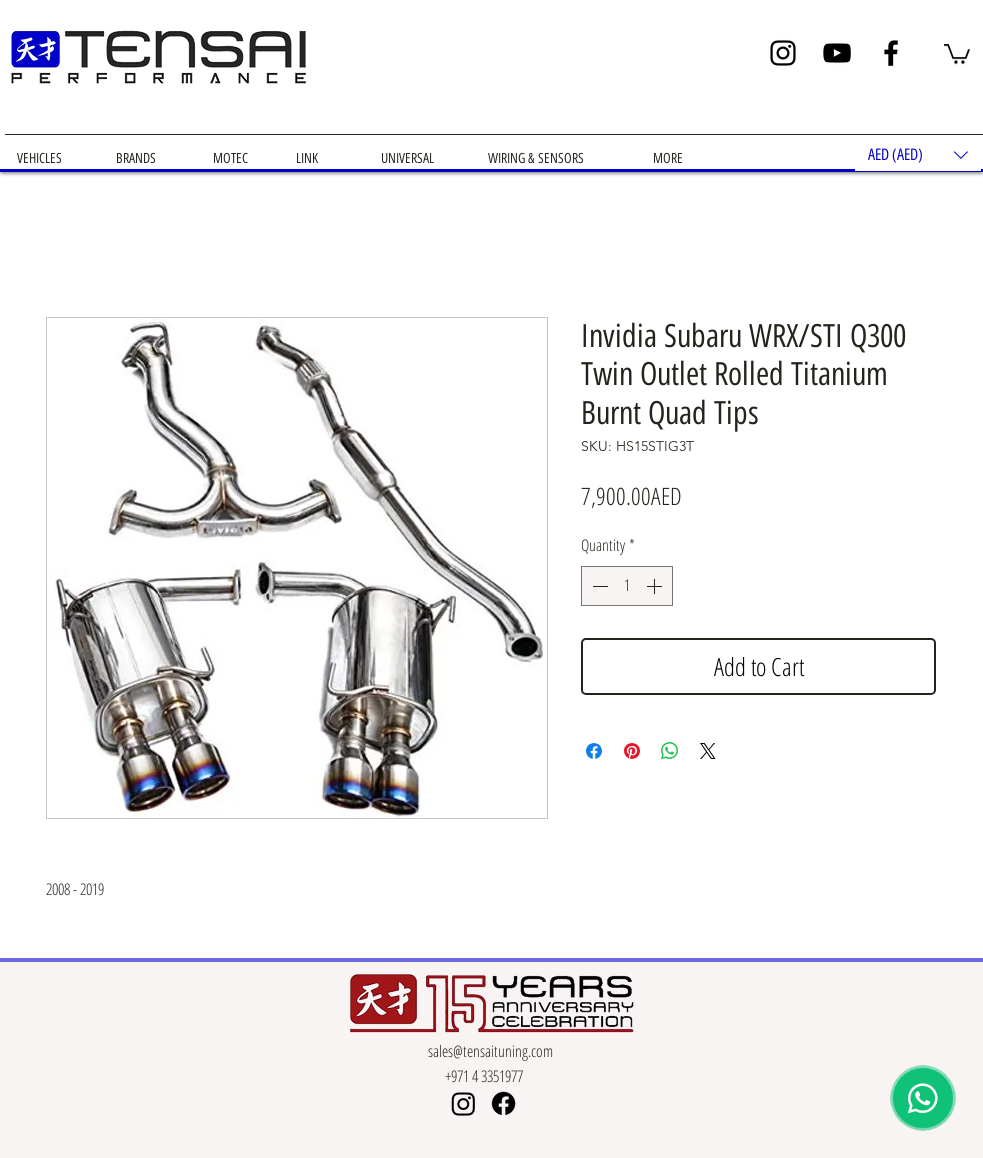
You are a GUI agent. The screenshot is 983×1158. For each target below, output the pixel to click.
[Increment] (656, 586)
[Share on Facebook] (594, 751)
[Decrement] (598, 586)
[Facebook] (891, 53)
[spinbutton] (627, 586)
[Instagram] (783, 53)
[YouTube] (837, 53)
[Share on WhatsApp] (670, 751)
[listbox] (918, 154)
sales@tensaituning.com (490, 1051)
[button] (957, 53)
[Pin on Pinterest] (632, 751)
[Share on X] (708, 751)
